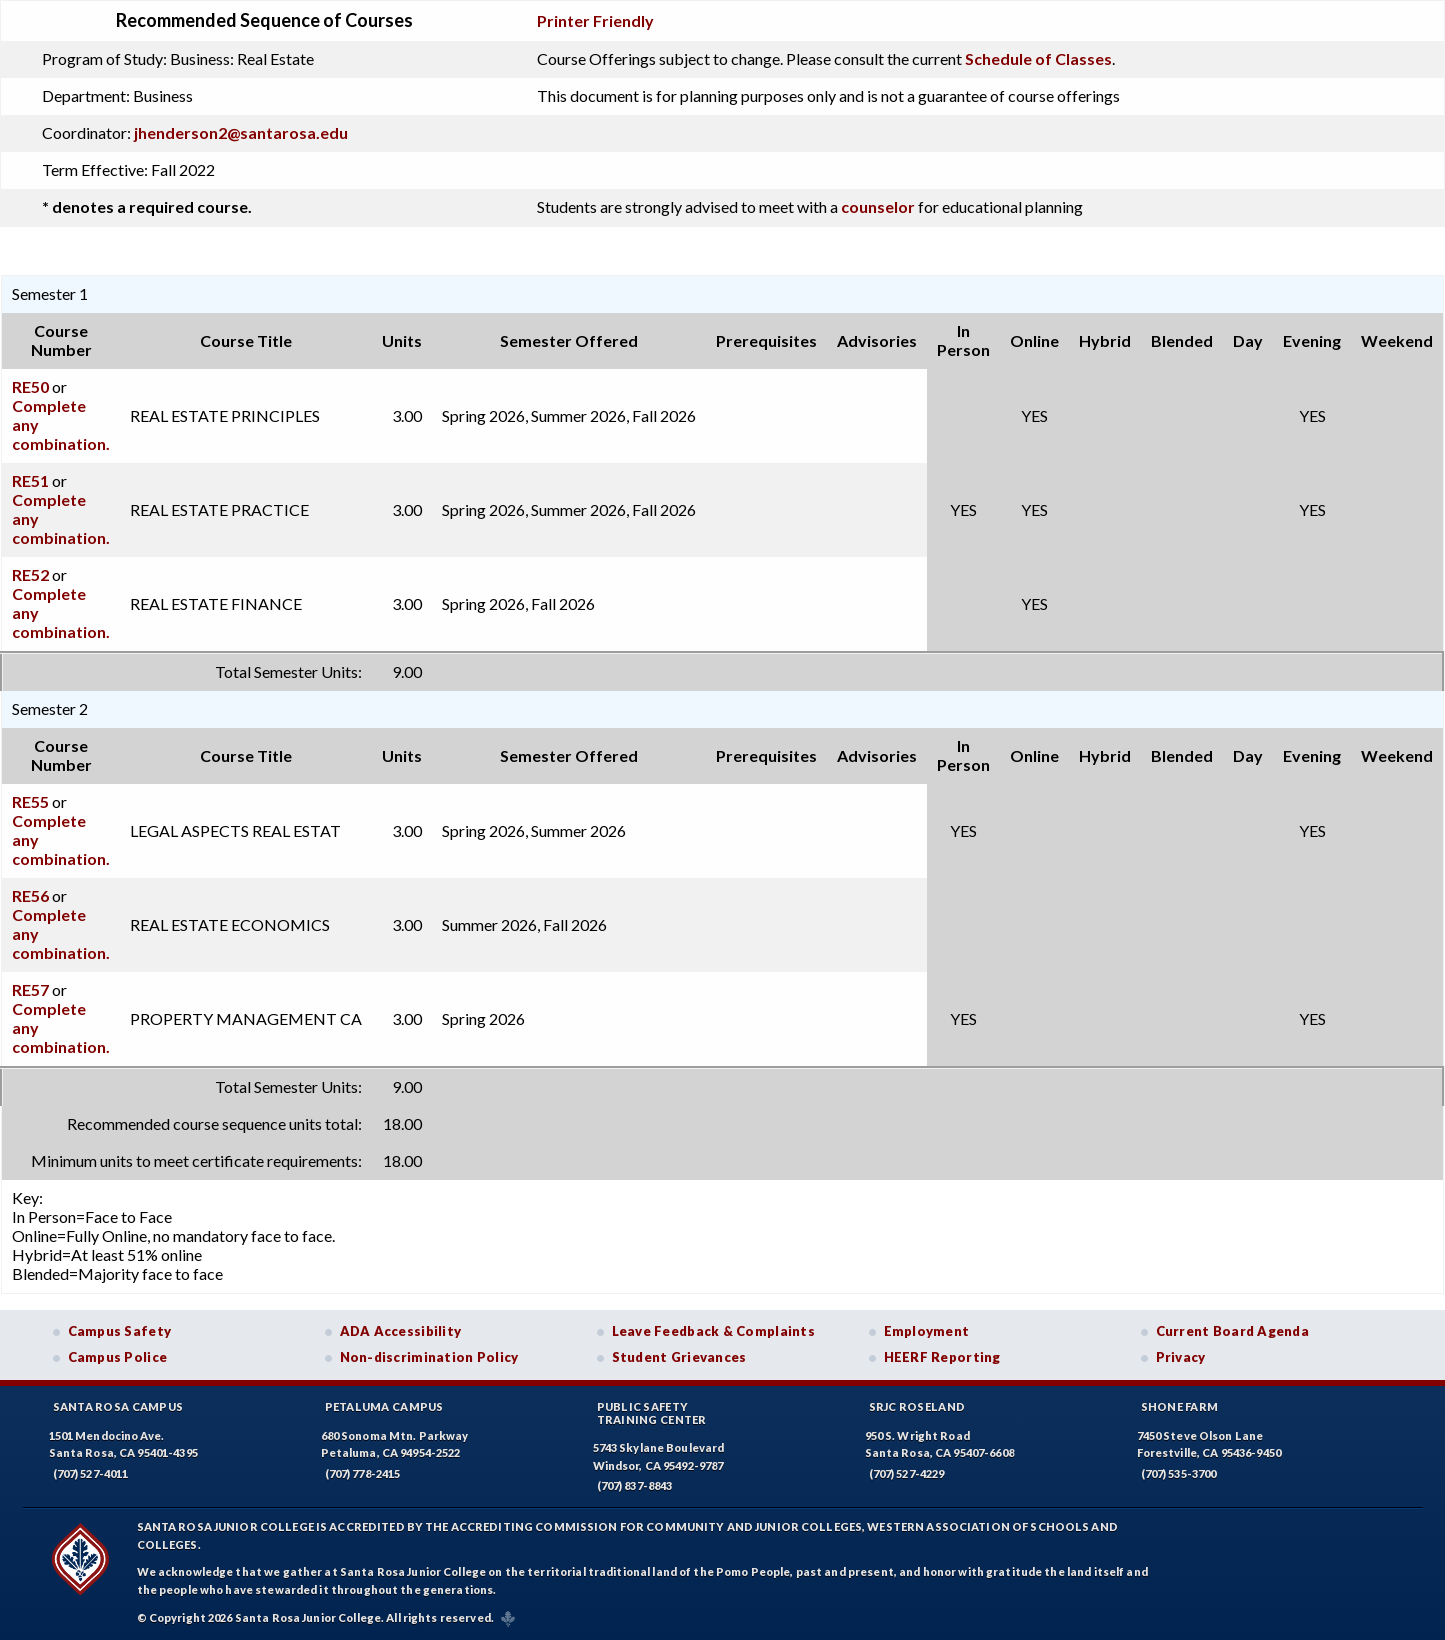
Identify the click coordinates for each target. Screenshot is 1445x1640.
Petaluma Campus (384, 1406)
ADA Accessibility (401, 1331)
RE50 (30, 386)
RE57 (30, 989)
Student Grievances (679, 1357)
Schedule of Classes (1038, 58)
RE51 (30, 480)
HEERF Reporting (942, 1357)
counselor (878, 206)
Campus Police (118, 1357)
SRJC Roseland (917, 1406)
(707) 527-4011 (91, 1473)
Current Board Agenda (1233, 1331)
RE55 (30, 801)
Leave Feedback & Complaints (713, 1331)
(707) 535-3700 (1179, 1473)
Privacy (1181, 1357)
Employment (927, 1331)
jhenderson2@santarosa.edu (241, 132)
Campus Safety (120, 1331)
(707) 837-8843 (635, 1485)
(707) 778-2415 (363, 1473)
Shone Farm (1180, 1406)
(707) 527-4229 (907, 1473)
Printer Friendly (595, 20)
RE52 (30, 574)
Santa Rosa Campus (118, 1406)
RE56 (30, 895)
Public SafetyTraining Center (652, 1413)
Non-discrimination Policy (429, 1357)
